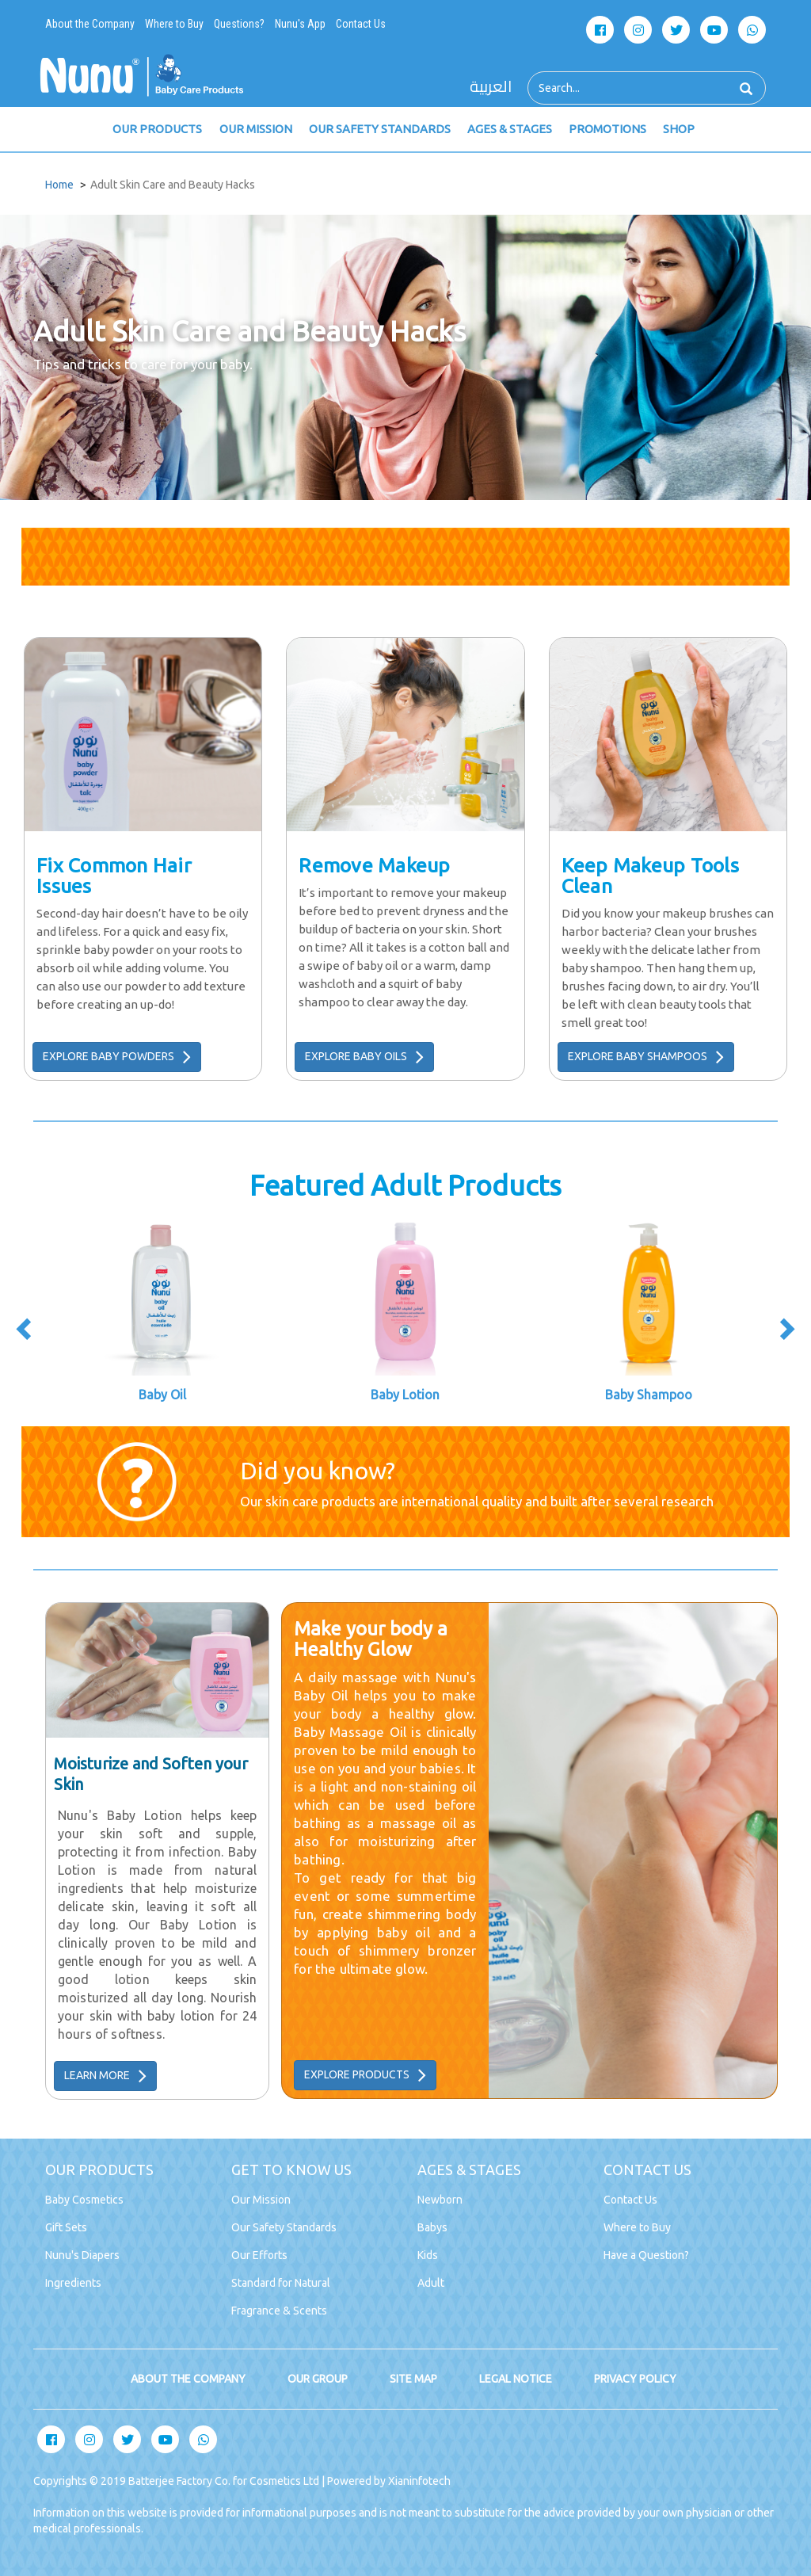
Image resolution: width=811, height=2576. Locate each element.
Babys (432, 2227)
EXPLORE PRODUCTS (365, 2075)
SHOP (674, 129)
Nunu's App (300, 23)
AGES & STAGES (506, 129)
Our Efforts (259, 2255)
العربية (491, 86)
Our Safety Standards (284, 2227)
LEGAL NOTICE (515, 2378)
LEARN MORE (105, 2076)
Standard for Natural (280, 2282)
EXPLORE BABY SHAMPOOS (646, 1057)
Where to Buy (174, 23)
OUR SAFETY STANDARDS (377, 129)
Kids (427, 2255)
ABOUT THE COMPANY (188, 2378)
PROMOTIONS (603, 129)
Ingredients (73, 2282)
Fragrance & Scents (279, 2310)
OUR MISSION (254, 129)
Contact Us (361, 23)
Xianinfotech (419, 2481)
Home (59, 185)
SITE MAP (413, 2378)
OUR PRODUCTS (157, 129)
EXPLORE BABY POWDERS (117, 1057)
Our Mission (261, 2199)
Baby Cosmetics (84, 2199)
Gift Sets (66, 2227)
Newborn (440, 2199)
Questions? (239, 23)
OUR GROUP (317, 2378)
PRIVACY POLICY (635, 2378)
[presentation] (25, 1332)
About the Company (90, 23)
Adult (430, 2282)
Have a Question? (646, 2255)
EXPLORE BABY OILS (364, 1057)
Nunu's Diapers (82, 2255)
